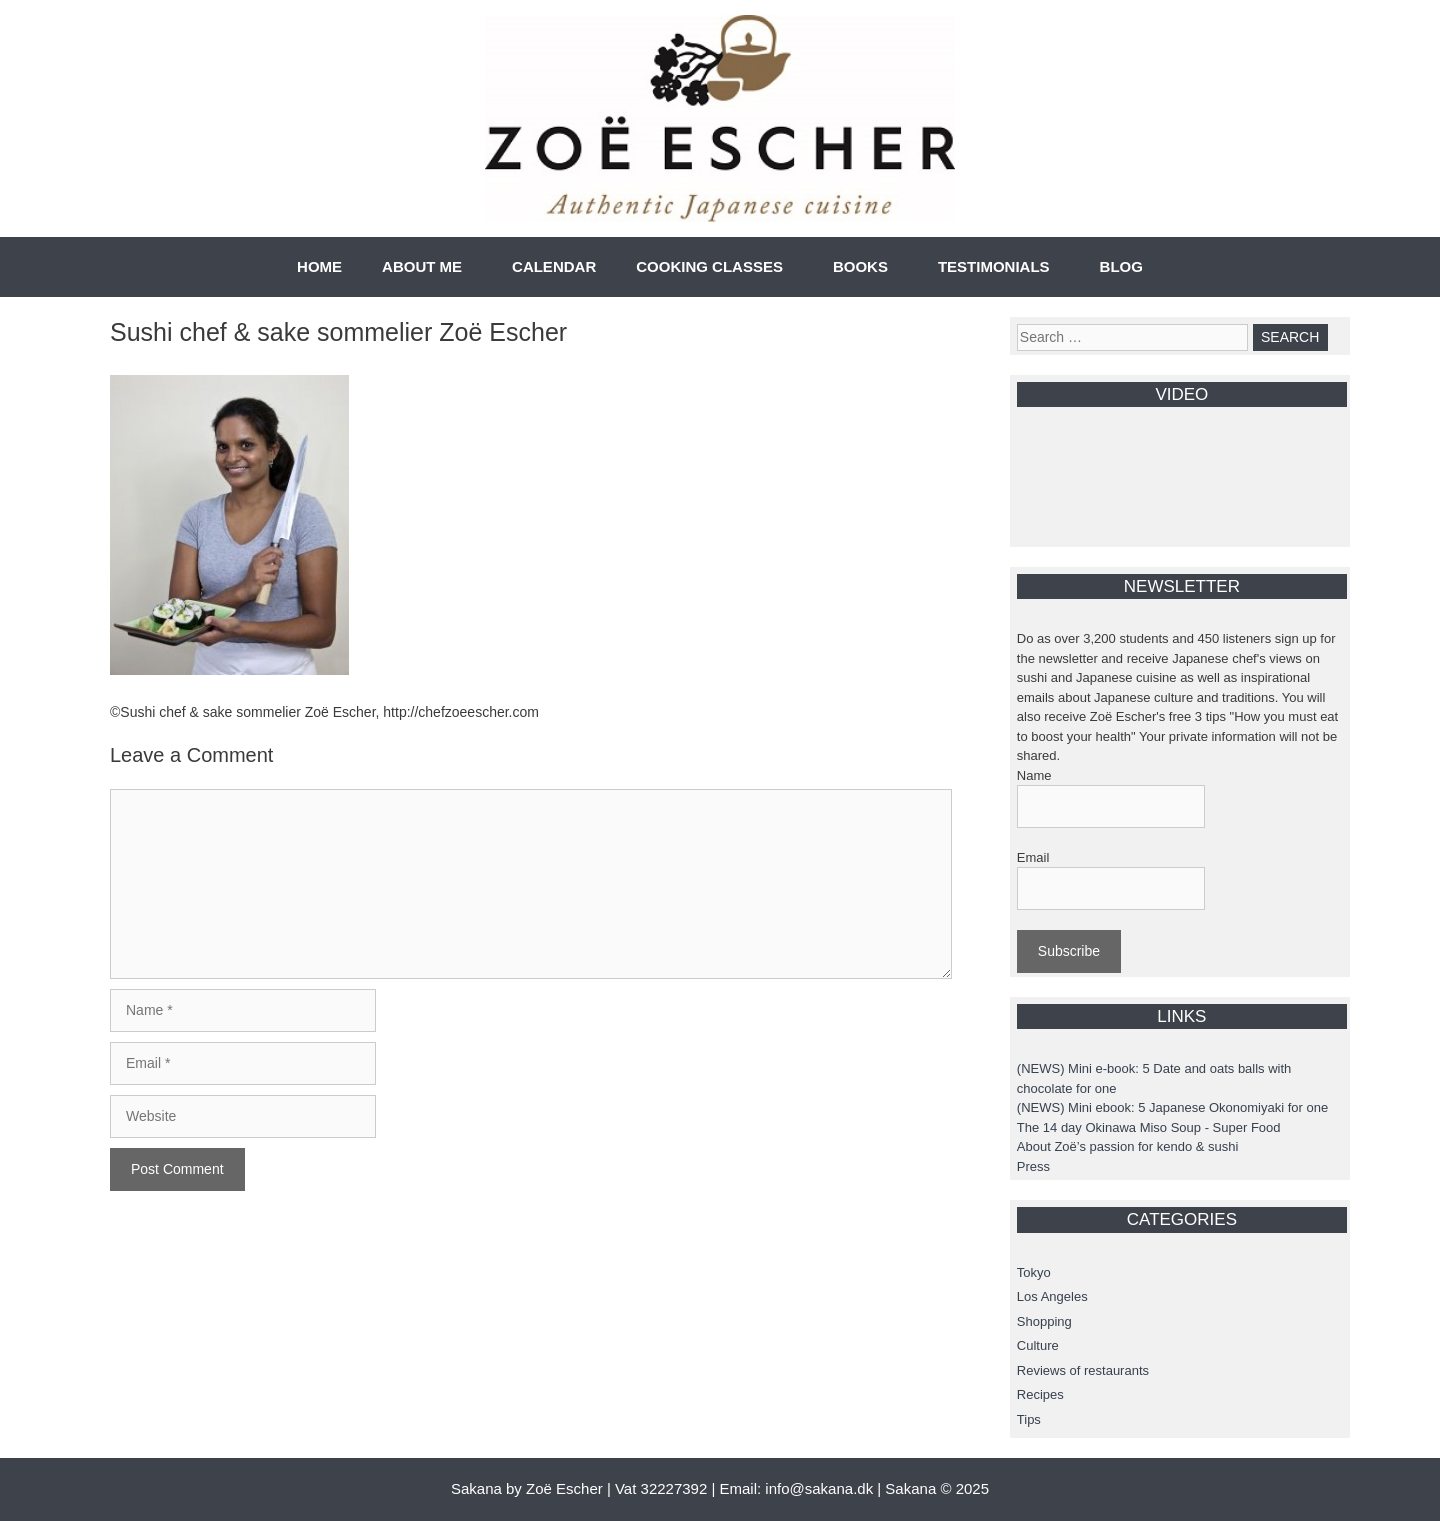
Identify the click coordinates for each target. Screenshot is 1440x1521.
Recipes (1040, 1394)
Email (1033, 857)
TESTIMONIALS (994, 266)
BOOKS (860, 266)
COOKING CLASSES (709, 266)
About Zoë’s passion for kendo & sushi (1128, 1146)
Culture (1038, 1345)
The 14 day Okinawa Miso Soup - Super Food (1149, 1127)
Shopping (1044, 1321)
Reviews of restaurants (1083, 1370)
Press (1033, 1166)
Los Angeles (1052, 1296)
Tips (1029, 1419)
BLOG (1121, 266)
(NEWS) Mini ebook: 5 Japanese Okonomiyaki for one (1172, 1107)
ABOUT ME (422, 266)
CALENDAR (554, 266)
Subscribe (1069, 951)
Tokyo (1034, 1272)
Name (1034, 775)
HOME (319, 266)
